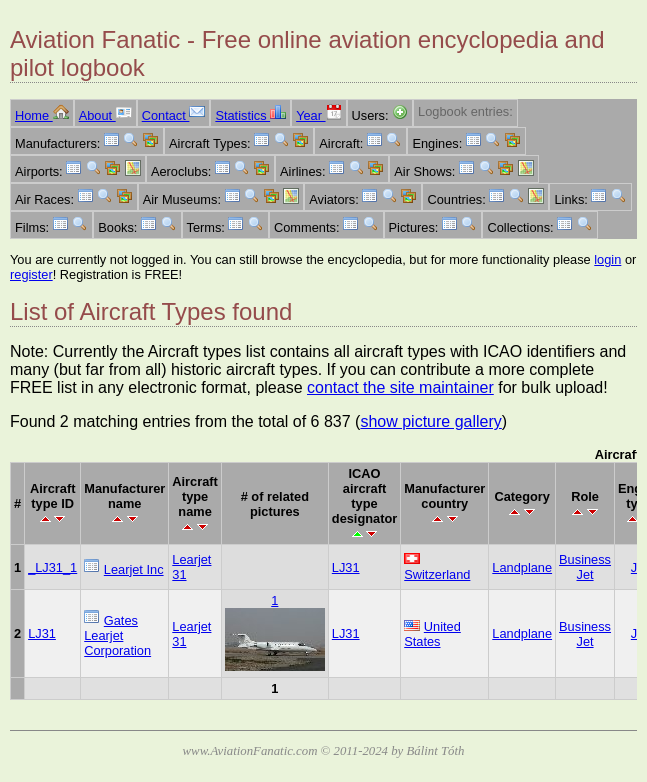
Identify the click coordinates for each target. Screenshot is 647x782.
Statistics (250, 115)
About (105, 115)
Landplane (522, 567)
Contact (174, 115)
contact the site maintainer (400, 387)
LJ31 (346, 567)
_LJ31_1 (52, 567)
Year (318, 115)
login (607, 259)
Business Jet (585, 567)
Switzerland (437, 574)
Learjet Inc (134, 569)
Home (42, 115)
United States (432, 634)
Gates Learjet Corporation (117, 635)
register (31, 274)
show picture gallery (430, 421)
